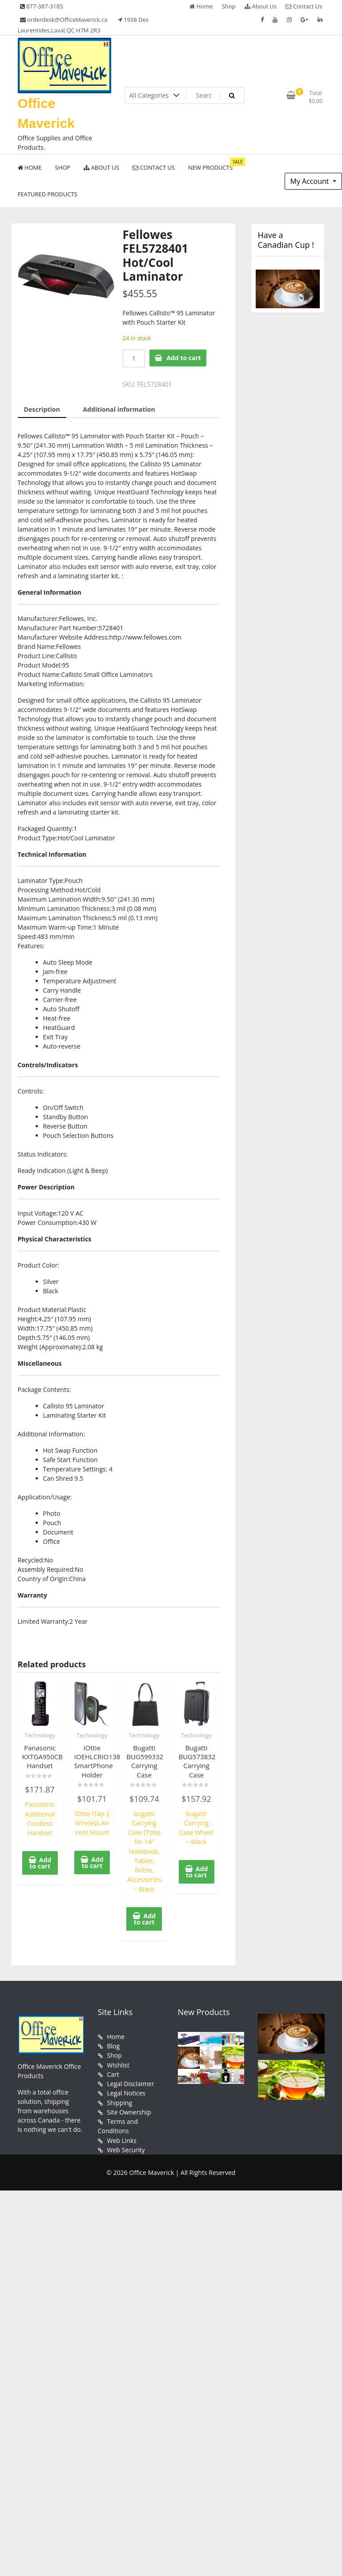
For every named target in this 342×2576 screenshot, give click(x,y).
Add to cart (183, 358)
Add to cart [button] (40, 1862)
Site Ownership (129, 2109)
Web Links (122, 2137)
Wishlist (118, 2063)
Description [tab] (42, 409)
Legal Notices (126, 2091)
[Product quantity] (134, 358)
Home (201, 6)
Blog (113, 2044)
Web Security (126, 2147)
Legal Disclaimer (130, 2081)
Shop (229, 6)
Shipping (120, 2100)
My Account (310, 181)
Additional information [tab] (118, 409)
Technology (39, 1735)
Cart (113, 2072)
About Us (261, 6)
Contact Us (304, 6)
